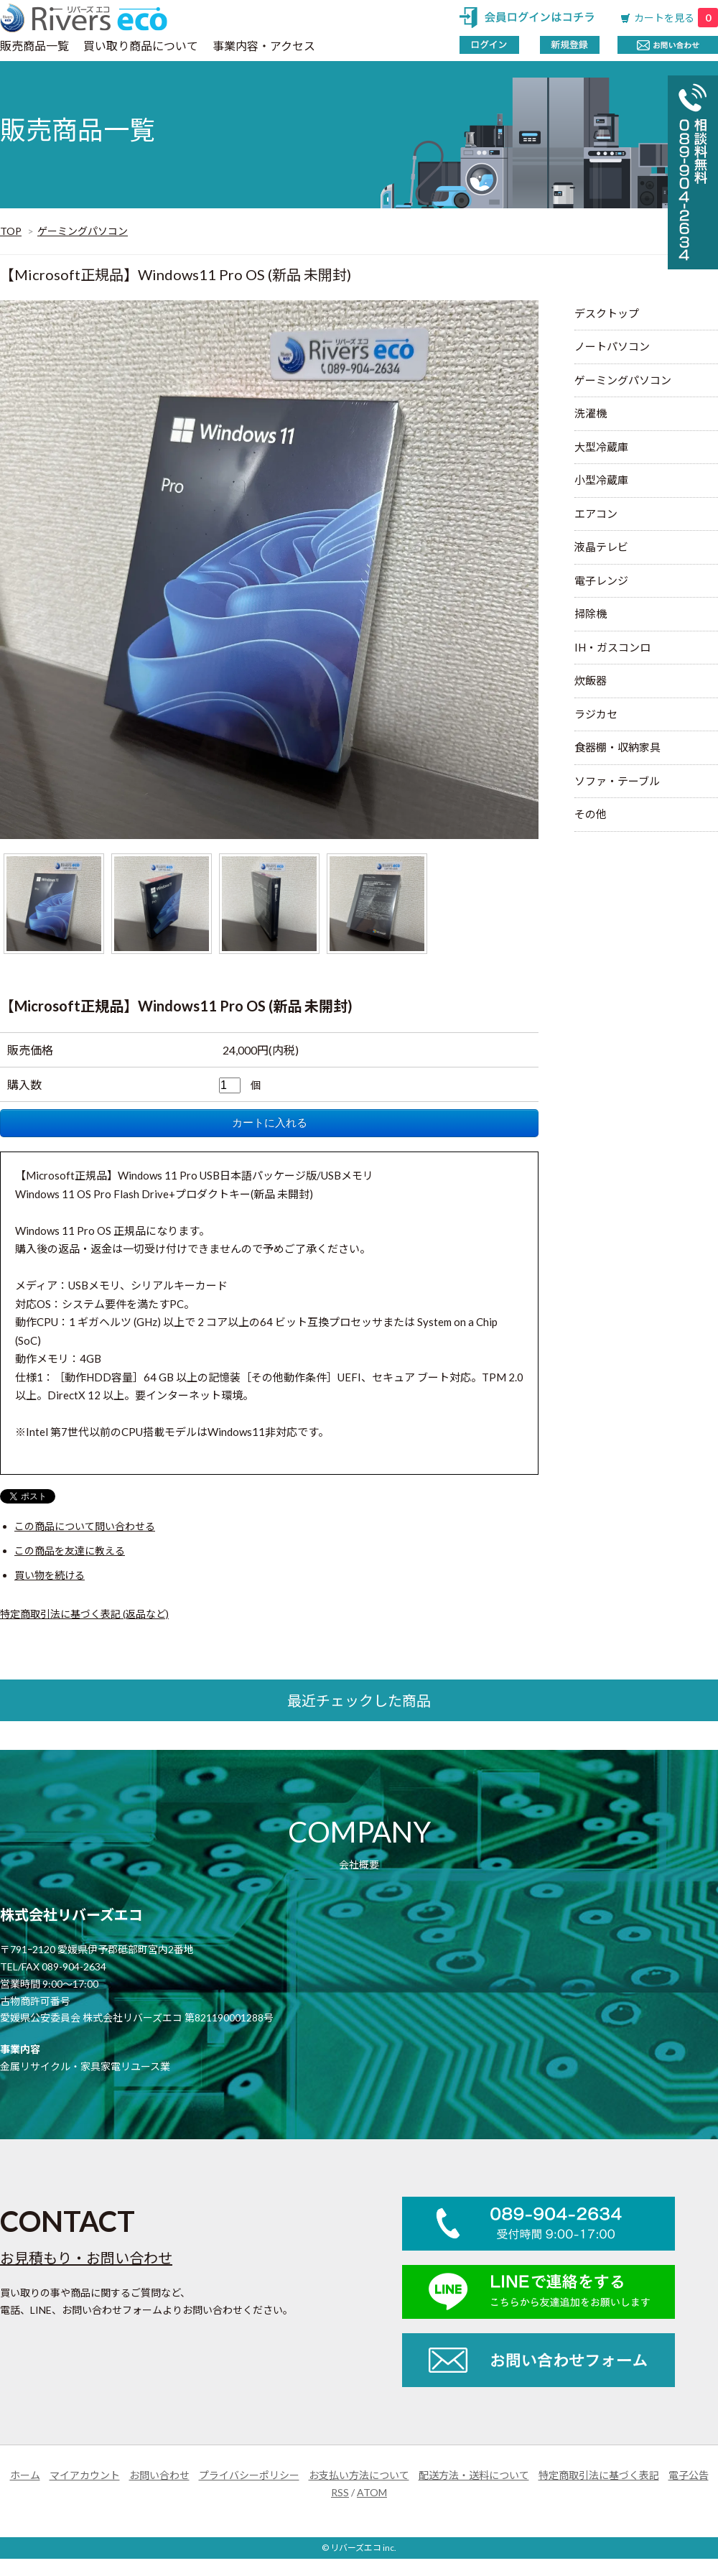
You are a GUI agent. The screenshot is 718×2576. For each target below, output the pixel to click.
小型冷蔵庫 (601, 479)
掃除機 (590, 613)
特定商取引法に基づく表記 (598, 2475)
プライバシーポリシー (249, 2475)
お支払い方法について (359, 2475)
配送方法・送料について (474, 2475)
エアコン (595, 513)
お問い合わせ (159, 2475)
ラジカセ (595, 714)
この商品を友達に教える (69, 1550)
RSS (340, 2492)
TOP (11, 231)
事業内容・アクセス (264, 45)
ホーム (25, 2475)
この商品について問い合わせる (84, 1526)
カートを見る (676, 17)
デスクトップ (606, 313)
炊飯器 (590, 680)
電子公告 (688, 2475)
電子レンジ (601, 580)
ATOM (372, 2492)
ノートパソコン (612, 346)
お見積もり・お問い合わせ (86, 2257)
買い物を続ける (49, 1575)
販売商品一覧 (34, 45)
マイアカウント (85, 2475)
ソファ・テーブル (617, 780)
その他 (590, 813)
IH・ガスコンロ (612, 647)
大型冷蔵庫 (601, 446)
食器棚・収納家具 (617, 747)
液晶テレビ (601, 546)
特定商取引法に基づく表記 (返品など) (84, 1614)
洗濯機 (590, 413)
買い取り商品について (140, 45)
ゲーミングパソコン (82, 231)
